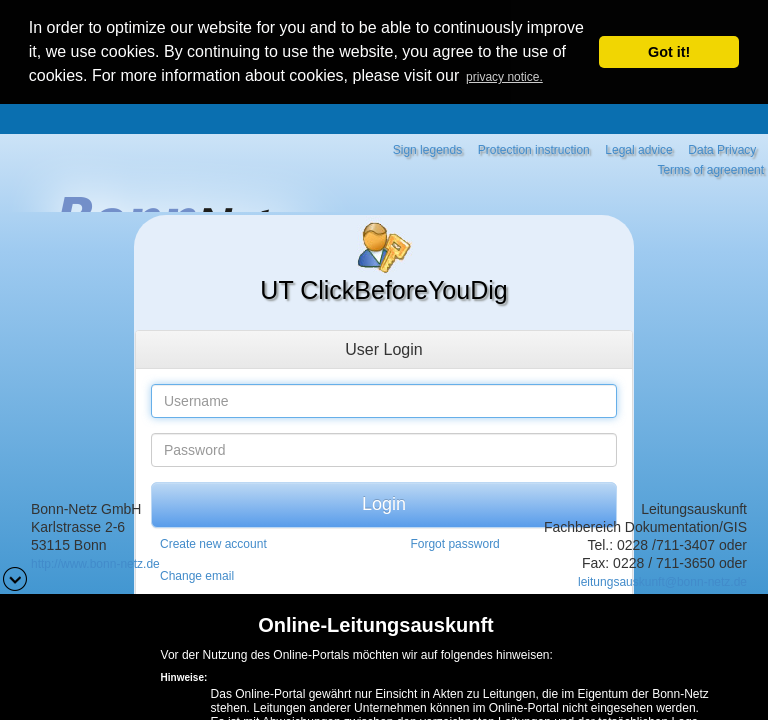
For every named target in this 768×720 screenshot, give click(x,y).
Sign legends (427, 147)
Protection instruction (534, 147)
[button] (15, 577)
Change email (197, 574)
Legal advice (638, 147)
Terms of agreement (710, 167)
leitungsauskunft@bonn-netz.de (662, 579)
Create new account (213, 542)
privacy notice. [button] (504, 77)
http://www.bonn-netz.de (95, 561)
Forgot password (454, 542)
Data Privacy (722, 147)
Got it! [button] (669, 52)
